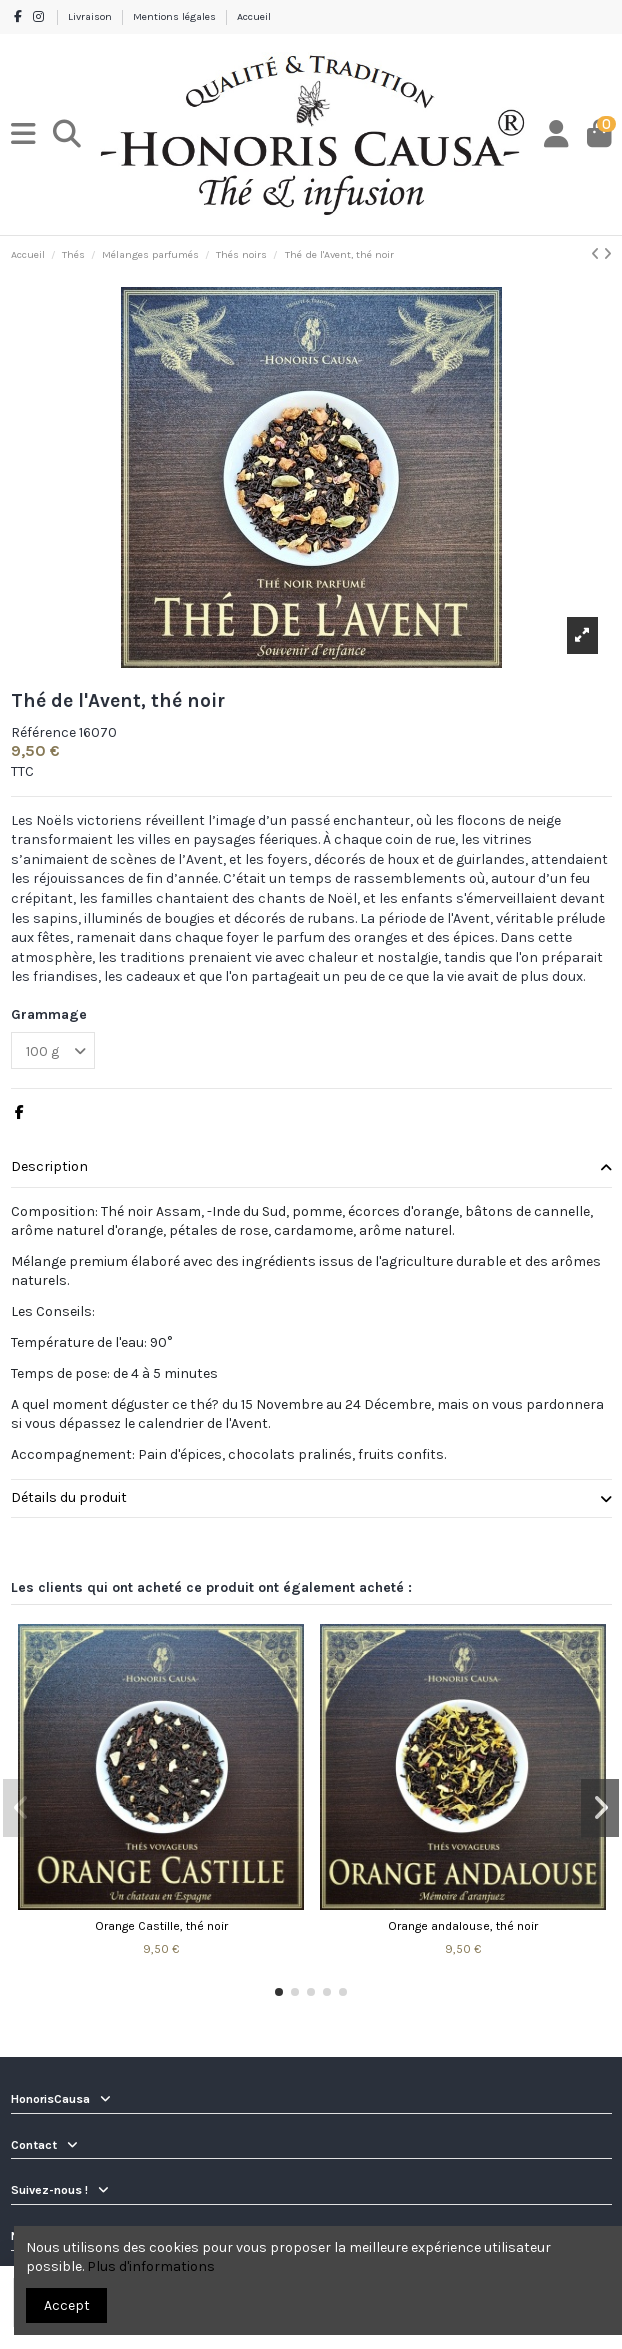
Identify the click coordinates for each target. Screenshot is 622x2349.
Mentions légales (176, 16)
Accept (67, 2305)
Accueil (254, 16)
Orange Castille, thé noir (161, 1926)
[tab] (311, 1168)
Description (311, 1167)
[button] (279, 1992)
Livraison (91, 16)
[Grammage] (53, 1050)
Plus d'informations (151, 2266)
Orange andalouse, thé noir (463, 1926)
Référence (43, 732)
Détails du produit (311, 1498)
